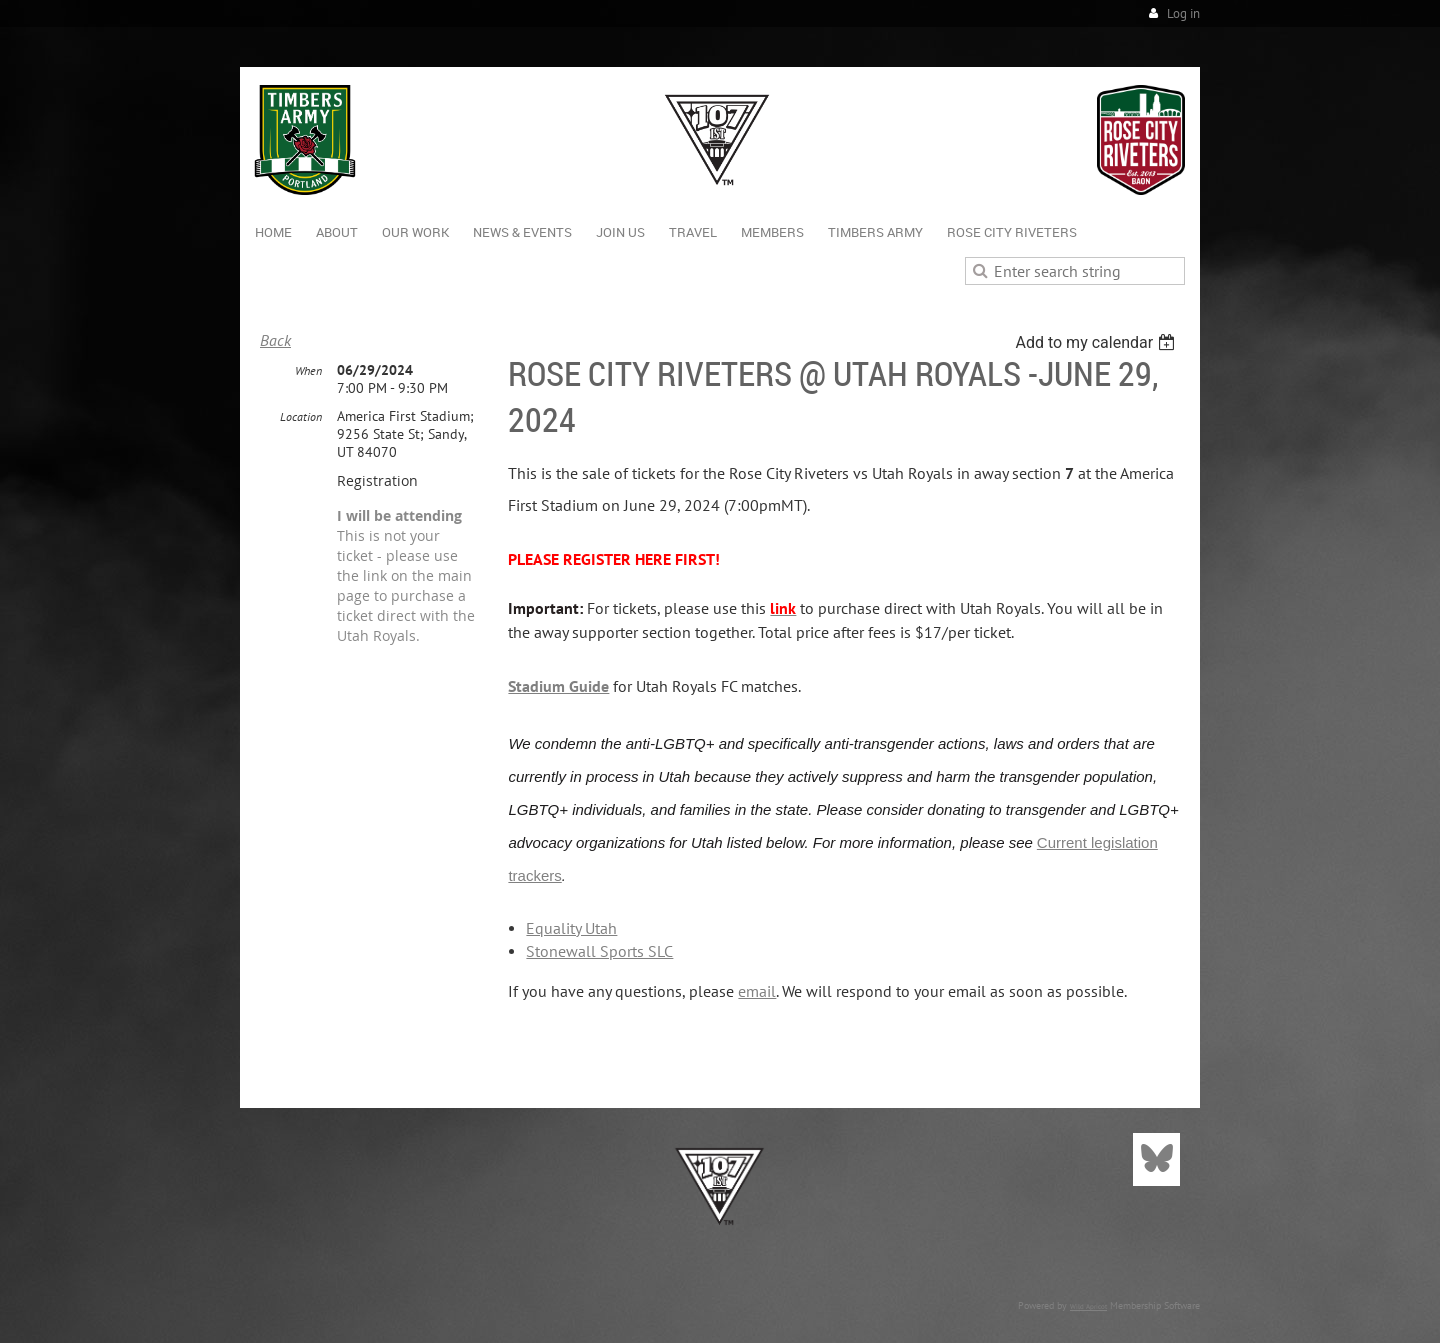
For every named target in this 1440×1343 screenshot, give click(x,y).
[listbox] (1097, 342)
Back (275, 340)
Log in (1183, 13)
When (308, 370)
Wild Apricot (1088, 1306)
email (757, 991)
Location (301, 416)
